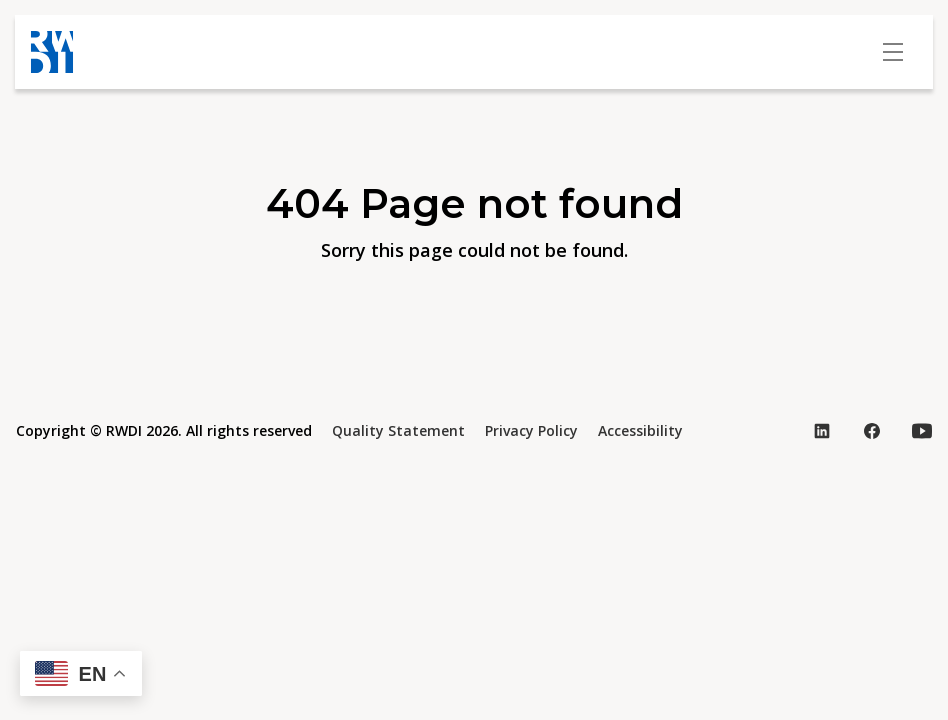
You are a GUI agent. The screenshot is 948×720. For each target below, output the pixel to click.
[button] (81, 673)
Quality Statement (398, 430)
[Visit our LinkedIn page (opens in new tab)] (822, 431)
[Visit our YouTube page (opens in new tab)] (922, 431)
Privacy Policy (531, 430)
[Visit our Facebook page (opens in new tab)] (872, 431)
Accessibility (640, 430)
